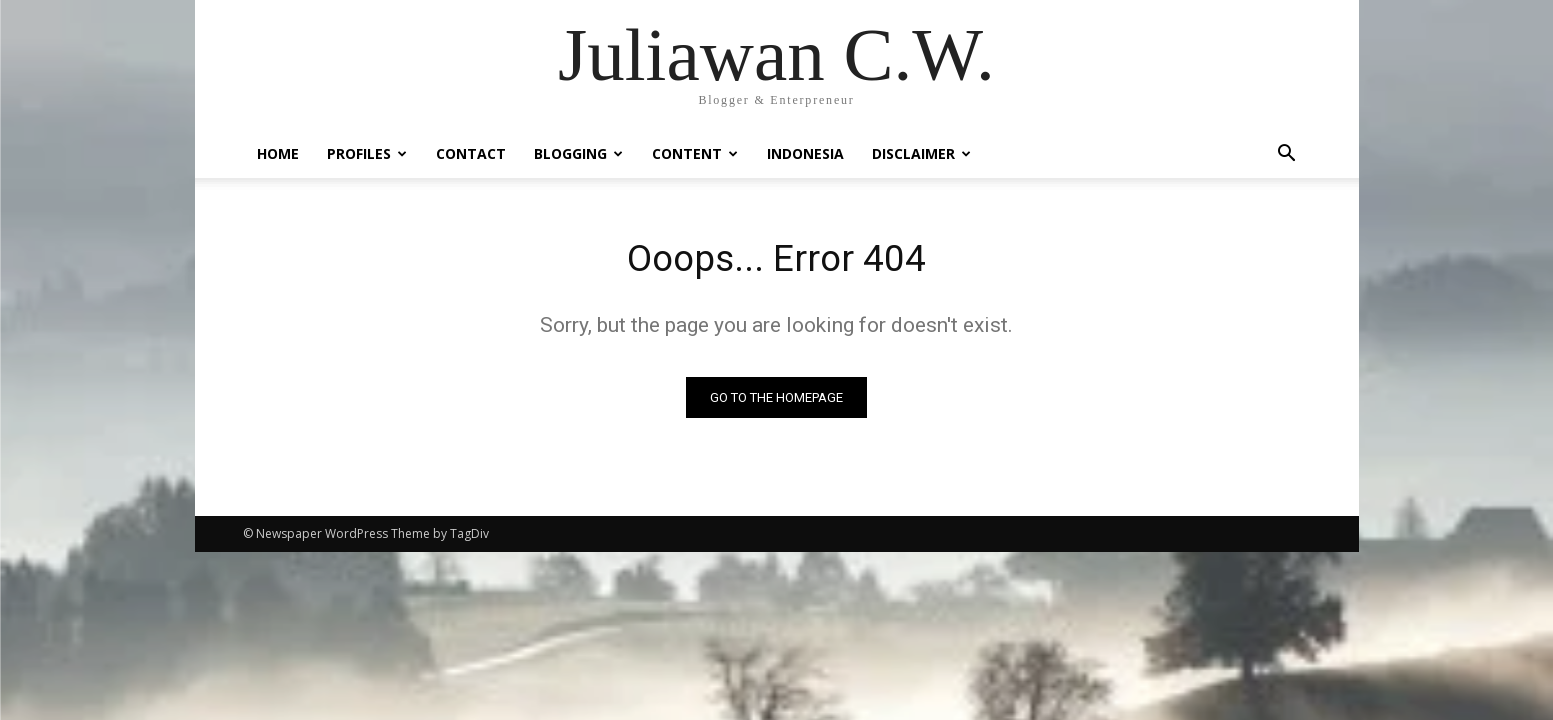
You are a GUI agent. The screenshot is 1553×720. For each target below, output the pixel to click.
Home (278, 153)
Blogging (578, 153)
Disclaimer (921, 153)
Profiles (367, 153)
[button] (1287, 155)
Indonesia (805, 153)
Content (695, 153)
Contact (471, 153)
